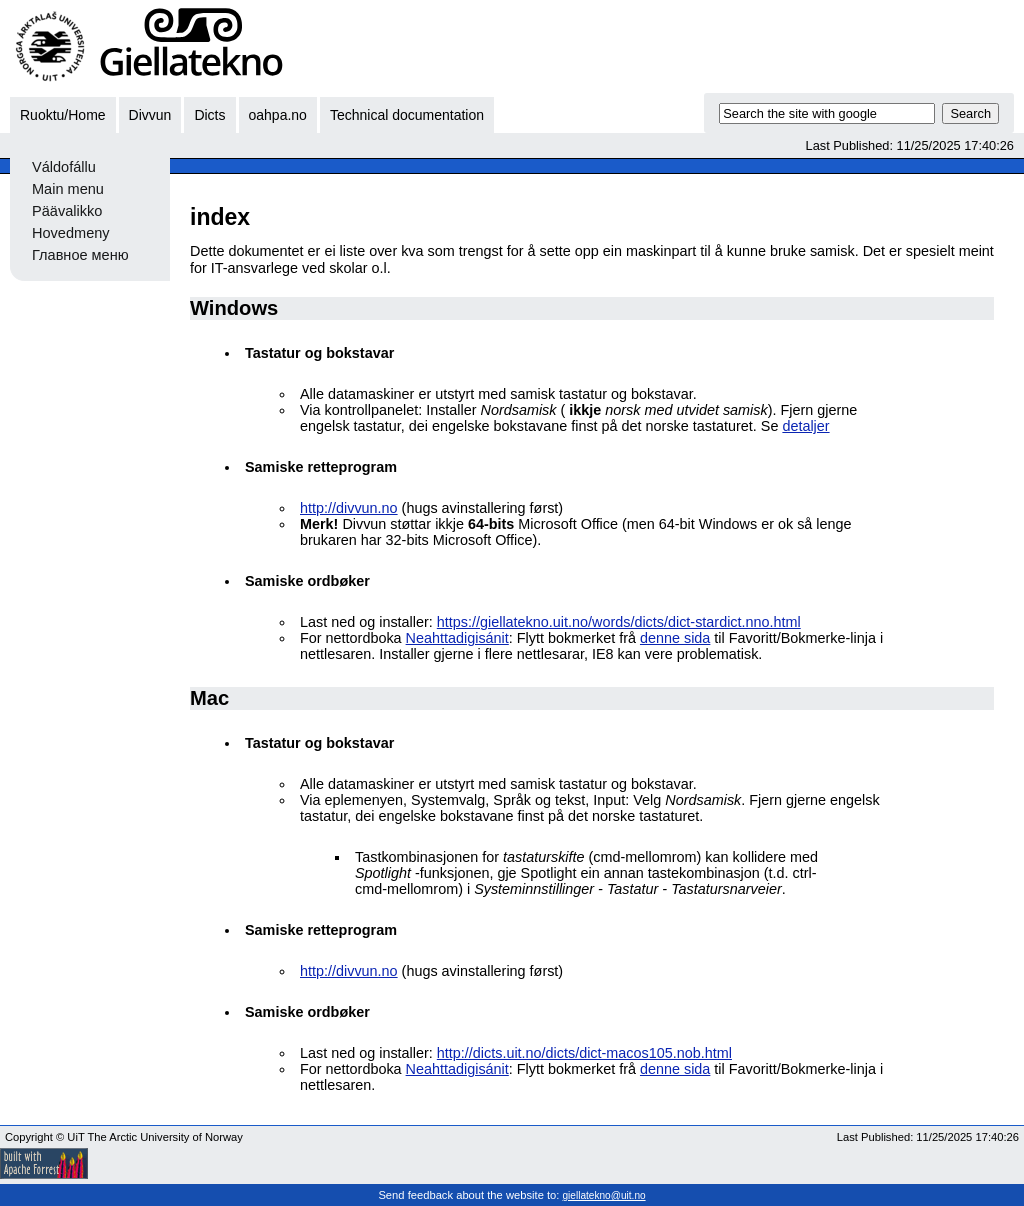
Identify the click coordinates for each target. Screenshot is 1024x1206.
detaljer (805, 426)
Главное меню (80, 255)
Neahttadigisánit (457, 638)
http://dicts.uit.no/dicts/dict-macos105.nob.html (584, 1053)
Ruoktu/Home (63, 115)
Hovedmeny (71, 233)
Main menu (68, 189)
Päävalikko (67, 211)
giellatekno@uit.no (604, 1195)
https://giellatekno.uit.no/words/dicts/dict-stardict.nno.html (619, 622)
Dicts (209, 115)
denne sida (675, 638)
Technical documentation (407, 115)
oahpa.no (278, 115)
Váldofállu (64, 167)
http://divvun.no (349, 508)
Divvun (150, 115)
